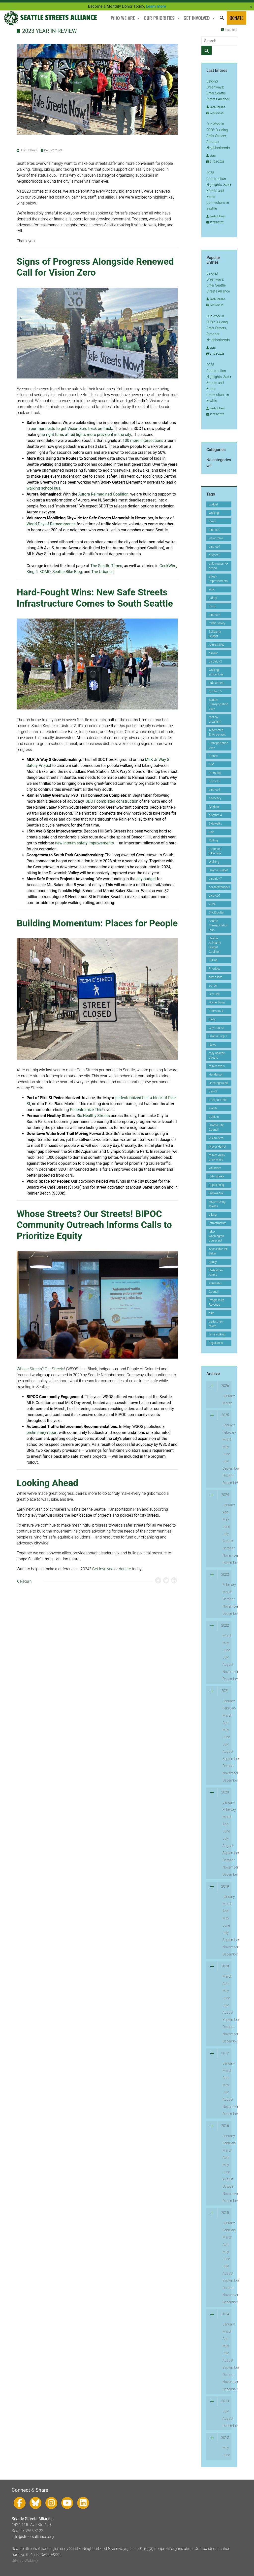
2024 (212, 904)
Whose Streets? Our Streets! (41, 1369)
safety (213, 598)
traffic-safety (217, 623)
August (226, 1541)
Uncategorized (218, 1083)
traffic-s (214, 1117)
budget (213, 504)
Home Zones (217, 1002)
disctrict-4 (215, 815)
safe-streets (216, 683)
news (212, 521)
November (226, 1555)
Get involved (102, 1569)
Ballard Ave (216, 1193)
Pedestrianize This (85, 1109)
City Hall (214, 994)
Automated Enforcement (217, 732)
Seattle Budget (218, 870)
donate (125, 1569)
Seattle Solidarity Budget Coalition (215, 945)
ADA (212, 764)
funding (214, 806)
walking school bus (43, 488)
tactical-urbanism (215, 719)
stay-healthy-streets (217, 1055)
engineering (216, 1185)
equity (213, 1262)
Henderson (216, 1074)
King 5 (32, 571)
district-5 (214, 781)
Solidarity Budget (215, 634)
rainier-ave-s (217, 1066)
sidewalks (215, 1283)
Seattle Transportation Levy (218, 704)
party (212, 1019)
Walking (214, 862)
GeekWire (167, 565)
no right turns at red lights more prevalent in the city (86, 434)
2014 (217, 2314)
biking (213, 1214)
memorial (215, 773)
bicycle (213, 653)
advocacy (215, 798)
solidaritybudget (219, 887)
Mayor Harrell (217, 1146)
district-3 (214, 789)
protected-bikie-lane (215, 851)
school (213, 985)
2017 (217, 2053)
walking (214, 513)
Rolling (213, 840)
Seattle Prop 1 (218, 1036)
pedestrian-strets (216, 1324)
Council (214, 1291)
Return (24, 1581)
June (226, 1454)
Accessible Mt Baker (218, 1251)
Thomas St (216, 1011)
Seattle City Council (216, 1127)
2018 (217, 1966)
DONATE (236, 17)
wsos (212, 606)
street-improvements (218, 579)
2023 (217, 1574)
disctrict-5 (215, 691)
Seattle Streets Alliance (50, 17)
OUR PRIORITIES (160, 17)
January (226, 1396)
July (225, 1461)
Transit (213, 756)
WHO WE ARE (123, 17)
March (226, 1403)
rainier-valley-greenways (217, 1157)
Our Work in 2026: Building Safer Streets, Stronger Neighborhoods (218, 136)
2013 (217, 2401)
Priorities (214, 968)
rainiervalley (216, 644)
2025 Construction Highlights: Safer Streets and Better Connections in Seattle (218, 190)
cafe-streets (216, 1176)
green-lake (215, 977)
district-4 (214, 615)
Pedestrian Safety (216, 1273)
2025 (217, 1415)
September (226, 1468)
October (226, 1476)
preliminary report (42, 1432)
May (225, 1447)
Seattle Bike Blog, (67, 571)
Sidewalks (215, 823)
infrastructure (217, 1223)
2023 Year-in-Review (49, 31)
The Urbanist (102, 571)
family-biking (217, 1334)
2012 (217, 2438)
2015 (217, 2213)
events (213, 1108)
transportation (218, 1100)
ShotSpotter (216, 912)
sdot (212, 589)
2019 (217, 1886)
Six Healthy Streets (93, 1115)
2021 (217, 1691)
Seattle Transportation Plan (218, 925)
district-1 (214, 895)
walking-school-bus (216, 672)
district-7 (214, 546)
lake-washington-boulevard (217, 1236)
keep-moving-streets (217, 1204)
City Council (216, 1028)
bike (211, 1313)
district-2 (214, 530)
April (225, 1512)
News (212, 1044)
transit (213, 1091)
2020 (217, 1792)
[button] (222, 18)
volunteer (215, 1168)
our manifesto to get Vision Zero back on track (71, 428)
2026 (217, 1386)
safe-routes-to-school (218, 566)
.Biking (213, 960)
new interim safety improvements (84, 843)
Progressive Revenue (216, 1302)
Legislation (216, 1343)
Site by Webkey (25, 2560)
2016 (217, 2126)
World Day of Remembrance (51, 524)
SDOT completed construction (112, 801)
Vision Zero (216, 1138)
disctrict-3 (215, 661)
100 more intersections (143, 440)
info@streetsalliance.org (33, 2536)
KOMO (44, 571)
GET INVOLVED (197, 17)
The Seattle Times (106, 565)
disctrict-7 (215, 878)
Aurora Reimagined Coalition (102, 494)
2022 (217, 1625)
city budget (146, 878)
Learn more (156, 6)
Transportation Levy (218, 745)
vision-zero (216, 538)
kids (211, 832)
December (226, 1483)
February (226, 1432)
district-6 (214, 555)
